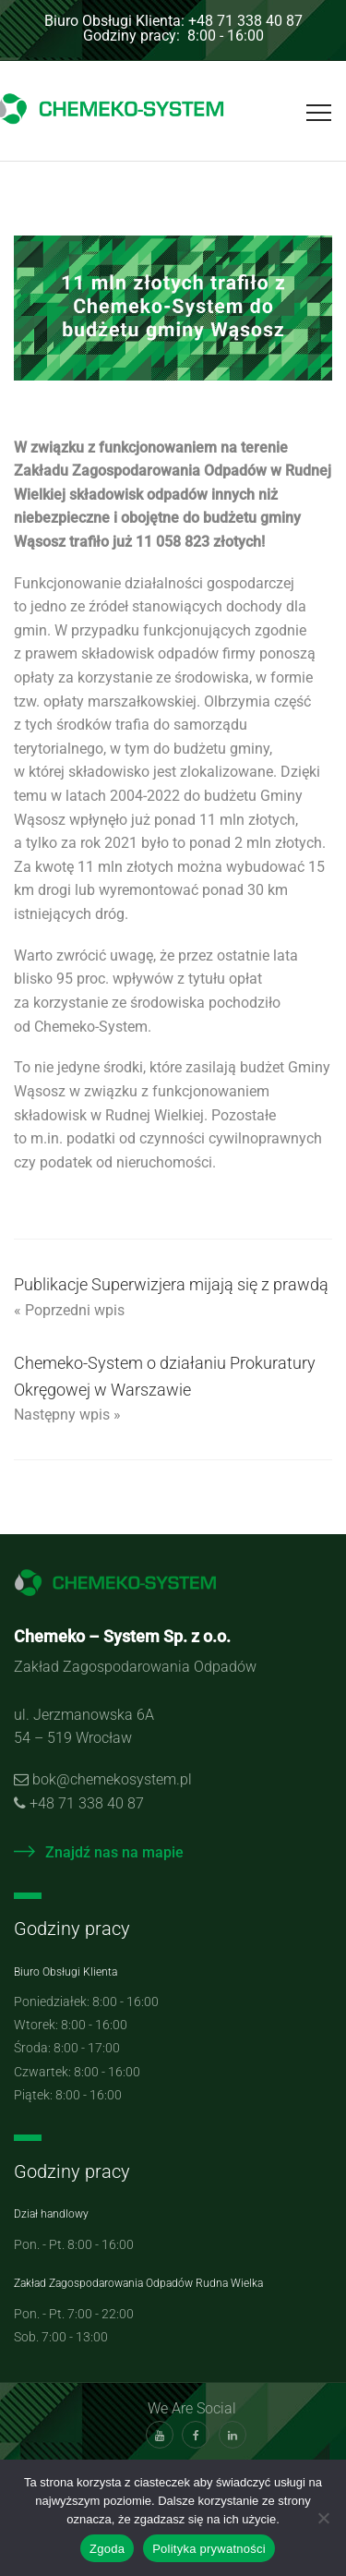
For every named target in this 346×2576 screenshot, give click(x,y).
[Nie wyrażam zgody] (323, 2518)
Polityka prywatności (209, 2549)
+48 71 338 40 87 (87, 1803)
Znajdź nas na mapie (99, 1852)
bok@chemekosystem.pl (112, 1779)
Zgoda (107, 2549)
